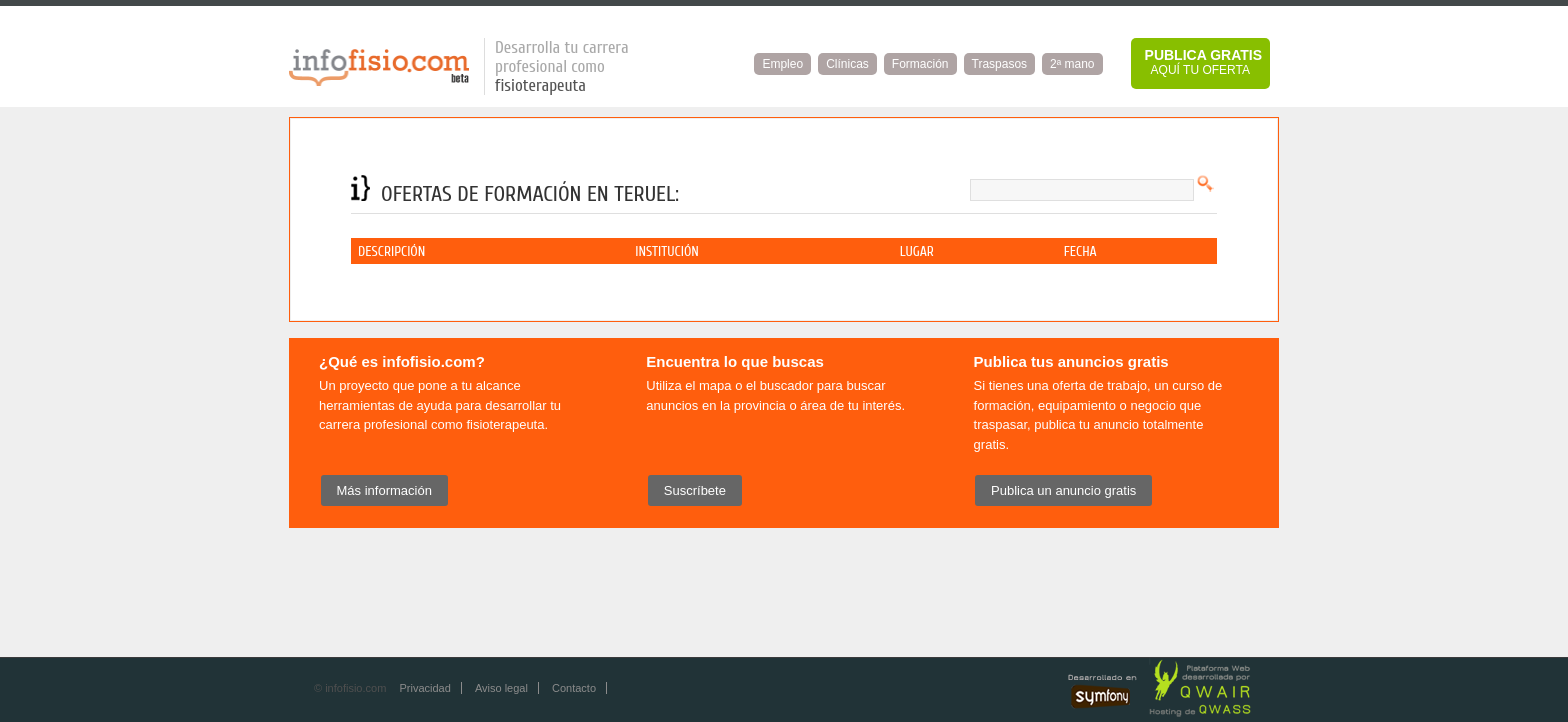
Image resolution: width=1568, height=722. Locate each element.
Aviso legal (501, 688)
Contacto (574, 688)
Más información (384, 490)
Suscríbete (695, 490)
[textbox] (1082, 190)
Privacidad (424, 688)
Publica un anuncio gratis (1063, 490)
